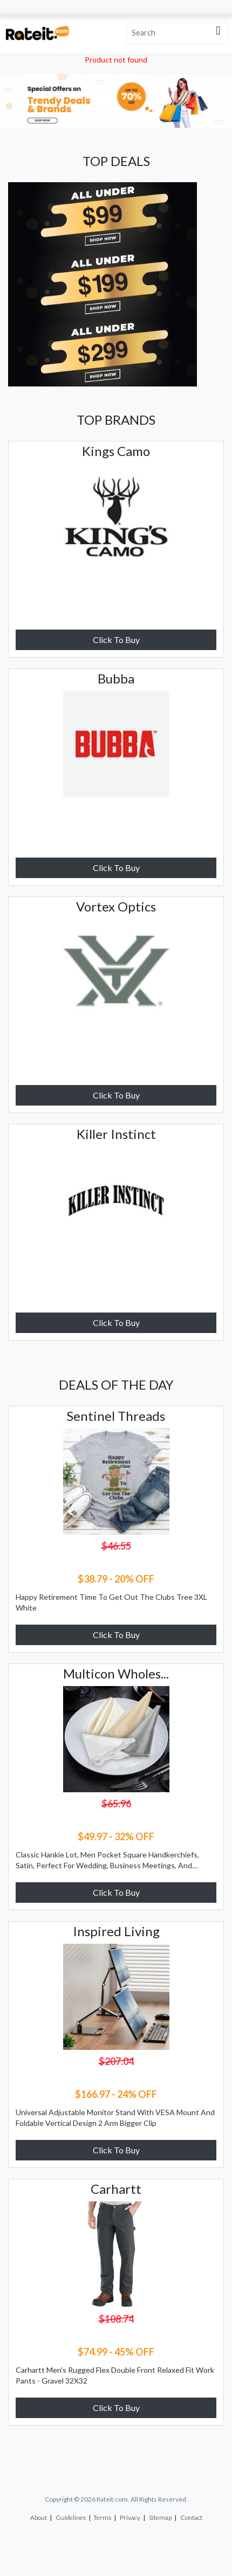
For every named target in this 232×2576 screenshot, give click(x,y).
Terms (102, 2517)
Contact (191, 2517)
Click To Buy (116, 639)
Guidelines (71, 2517)
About (38, 2517)
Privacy (130, 2517)
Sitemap (160, 2517)
